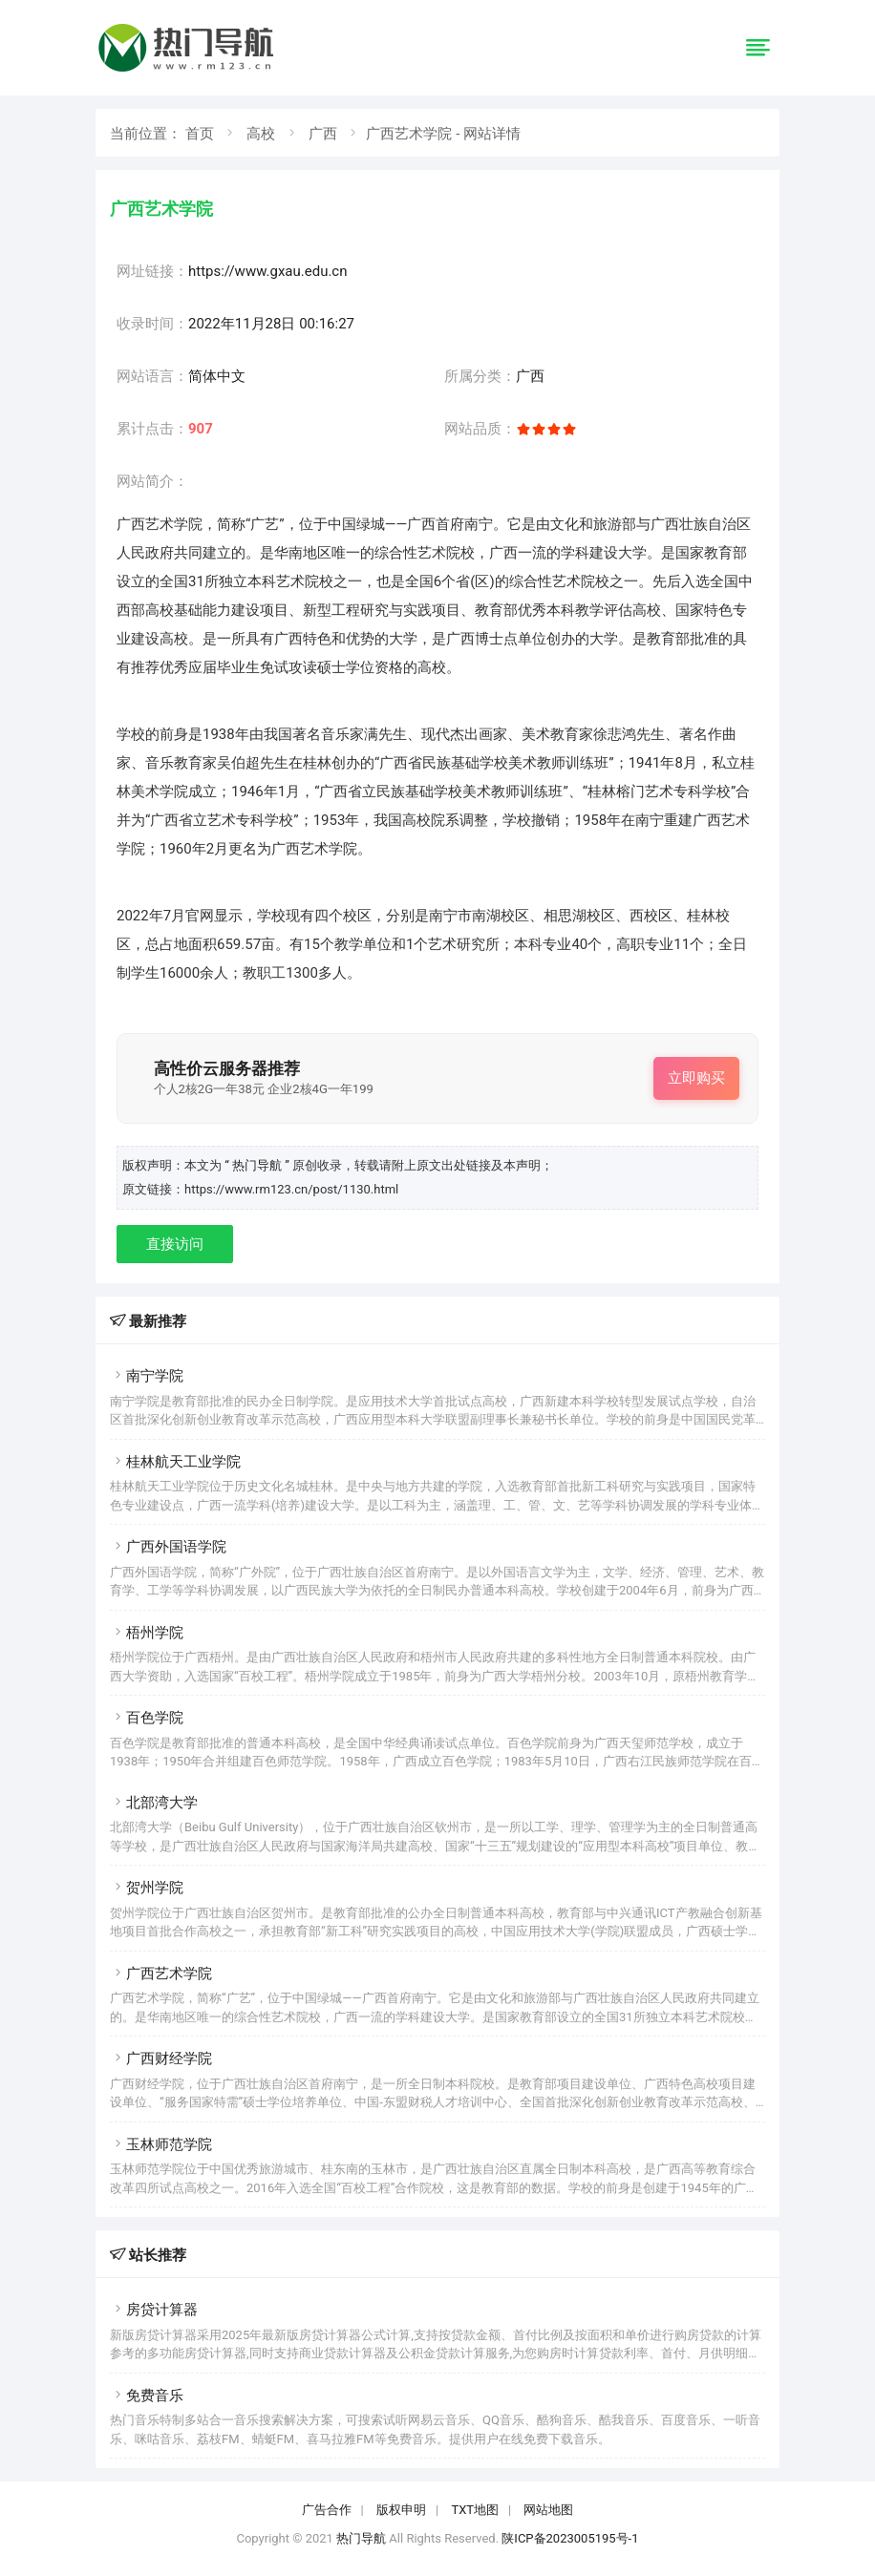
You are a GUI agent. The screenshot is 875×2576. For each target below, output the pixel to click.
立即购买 (696, 1078)
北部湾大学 (154, 1802)
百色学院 (146, 1717)
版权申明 (401, 2509)
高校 (260, 133)
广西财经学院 (161, 2058)
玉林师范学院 (161, 2144)
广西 (323, 133)
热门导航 (361, 2538)
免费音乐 (146, 2395)
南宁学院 (146, 1375)
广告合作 (327, 2509)
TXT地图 (475, 2509)
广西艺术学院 (161, 1973)
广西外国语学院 (168, 1546)
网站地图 (548, 2509)
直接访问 (174, 1244)
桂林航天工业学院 (175, 1461)
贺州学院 (146, 1887)
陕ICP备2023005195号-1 (570, 2538)
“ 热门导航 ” (258, 1165)
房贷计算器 (154, 2309)
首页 (199, 133)
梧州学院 (146, 1632)
